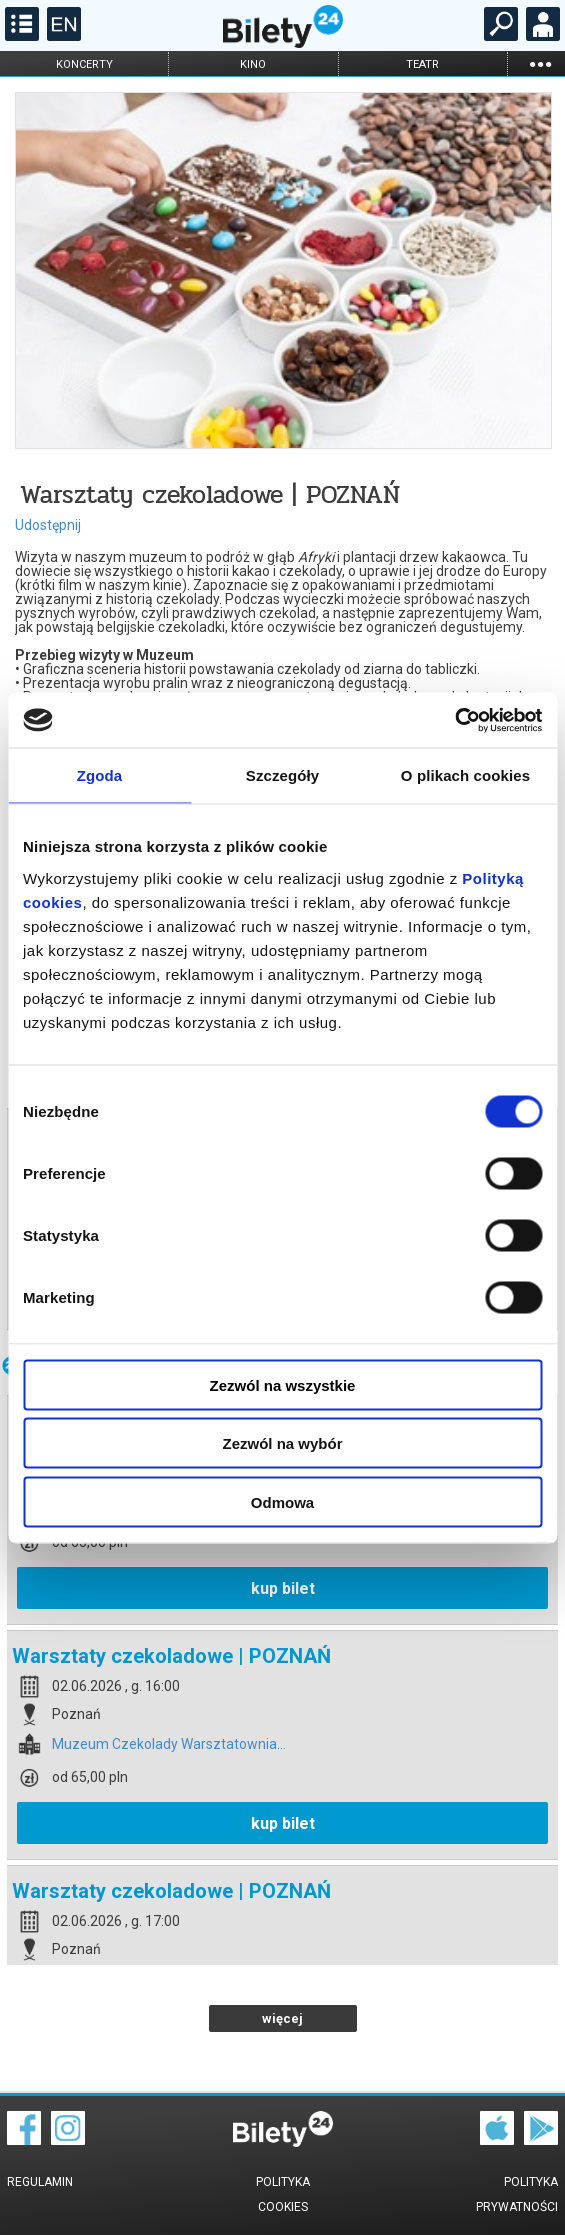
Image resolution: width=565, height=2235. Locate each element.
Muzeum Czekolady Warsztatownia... (169, 1744)
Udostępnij (48, 525)
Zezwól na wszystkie (283, 1384)
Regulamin (40, 2182)
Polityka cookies (283, 2194)
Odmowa (282, 1501)
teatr (422, 64)
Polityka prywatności (517, 2194)
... (540, 63)
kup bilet (283, 1588)
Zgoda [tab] (100, 775)
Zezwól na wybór (282, 1443)
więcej (282, 2018)
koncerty (84, 64)
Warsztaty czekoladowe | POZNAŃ (171, 1656)
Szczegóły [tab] (282, 775)
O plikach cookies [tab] (465, 775)
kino (253, 64)
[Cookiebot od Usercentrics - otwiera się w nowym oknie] (454, 720)
